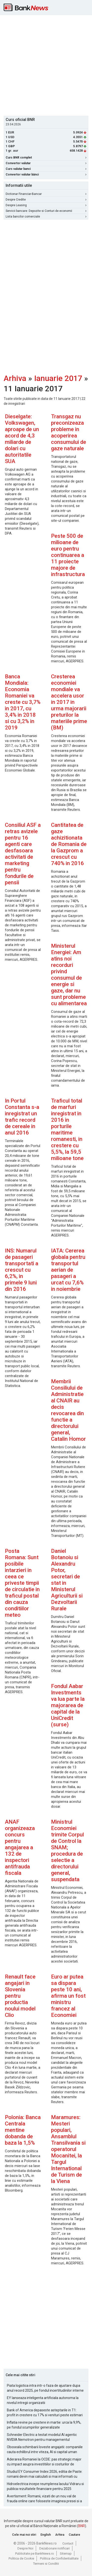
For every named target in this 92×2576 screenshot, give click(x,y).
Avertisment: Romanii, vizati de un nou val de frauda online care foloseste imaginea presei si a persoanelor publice (44, 2498)
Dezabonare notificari (54, 2548)
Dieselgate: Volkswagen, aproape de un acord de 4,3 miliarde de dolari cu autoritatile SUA (22, 438)
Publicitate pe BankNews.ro (34, 2553)
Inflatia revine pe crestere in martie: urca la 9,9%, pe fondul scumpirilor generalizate (44, 2424)
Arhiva (15, 378)
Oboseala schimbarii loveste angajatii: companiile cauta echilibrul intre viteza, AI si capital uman (45, 2449)
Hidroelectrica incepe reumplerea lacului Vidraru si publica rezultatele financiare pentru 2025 (45, 2486)
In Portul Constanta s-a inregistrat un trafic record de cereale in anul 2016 (22, 1117)
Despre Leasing (46, 205)
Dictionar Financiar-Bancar (46, 194)
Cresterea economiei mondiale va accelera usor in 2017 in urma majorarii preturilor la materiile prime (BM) (69, 702)
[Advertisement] (46, 65)
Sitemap (66, 2553)
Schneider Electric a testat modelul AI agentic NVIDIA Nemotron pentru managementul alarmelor (42, 2437)
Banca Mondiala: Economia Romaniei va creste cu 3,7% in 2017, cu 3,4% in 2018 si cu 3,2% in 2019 (22, 702)
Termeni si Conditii (46, 2563)
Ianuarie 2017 (58, 378)
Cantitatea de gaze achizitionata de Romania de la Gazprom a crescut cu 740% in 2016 (69, 844)
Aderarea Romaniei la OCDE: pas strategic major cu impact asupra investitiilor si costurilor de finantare (44, 2462)
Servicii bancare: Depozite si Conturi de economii (46, 211)
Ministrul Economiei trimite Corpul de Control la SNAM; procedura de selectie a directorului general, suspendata (67, 1850)
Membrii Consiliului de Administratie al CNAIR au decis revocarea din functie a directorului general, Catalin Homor (68, 1410)
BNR (81, 2526)
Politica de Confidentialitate (59, 2558)
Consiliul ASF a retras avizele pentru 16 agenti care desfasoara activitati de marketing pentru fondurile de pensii (23, 854)
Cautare (74, 2534)
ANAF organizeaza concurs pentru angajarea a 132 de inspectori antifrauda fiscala (20, 1847)
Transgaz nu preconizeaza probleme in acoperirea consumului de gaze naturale (68, 432)
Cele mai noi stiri (24, 2534)
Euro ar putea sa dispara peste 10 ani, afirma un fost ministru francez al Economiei (68, 1996)
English (45, 2534)
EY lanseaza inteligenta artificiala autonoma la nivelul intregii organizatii (43, 2400)
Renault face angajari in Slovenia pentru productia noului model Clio (20, 1996)
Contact (67, 2543)
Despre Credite (46, 199)
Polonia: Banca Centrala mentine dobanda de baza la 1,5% (23, 2130)
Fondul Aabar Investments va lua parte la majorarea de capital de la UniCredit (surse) (68, 1705)
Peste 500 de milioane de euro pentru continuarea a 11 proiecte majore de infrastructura (68, 555)
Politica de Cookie (21, 2558)
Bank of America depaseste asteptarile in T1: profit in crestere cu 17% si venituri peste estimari (45, 2412)
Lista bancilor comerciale (46, 216)
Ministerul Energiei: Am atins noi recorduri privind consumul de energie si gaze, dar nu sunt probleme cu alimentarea (69, 974)
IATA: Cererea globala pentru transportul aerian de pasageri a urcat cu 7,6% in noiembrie (68, 1270)
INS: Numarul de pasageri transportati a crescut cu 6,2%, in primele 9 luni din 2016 (21, 1270)
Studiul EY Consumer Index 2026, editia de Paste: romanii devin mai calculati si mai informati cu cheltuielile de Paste (44, 2474)
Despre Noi (25, 2548)
